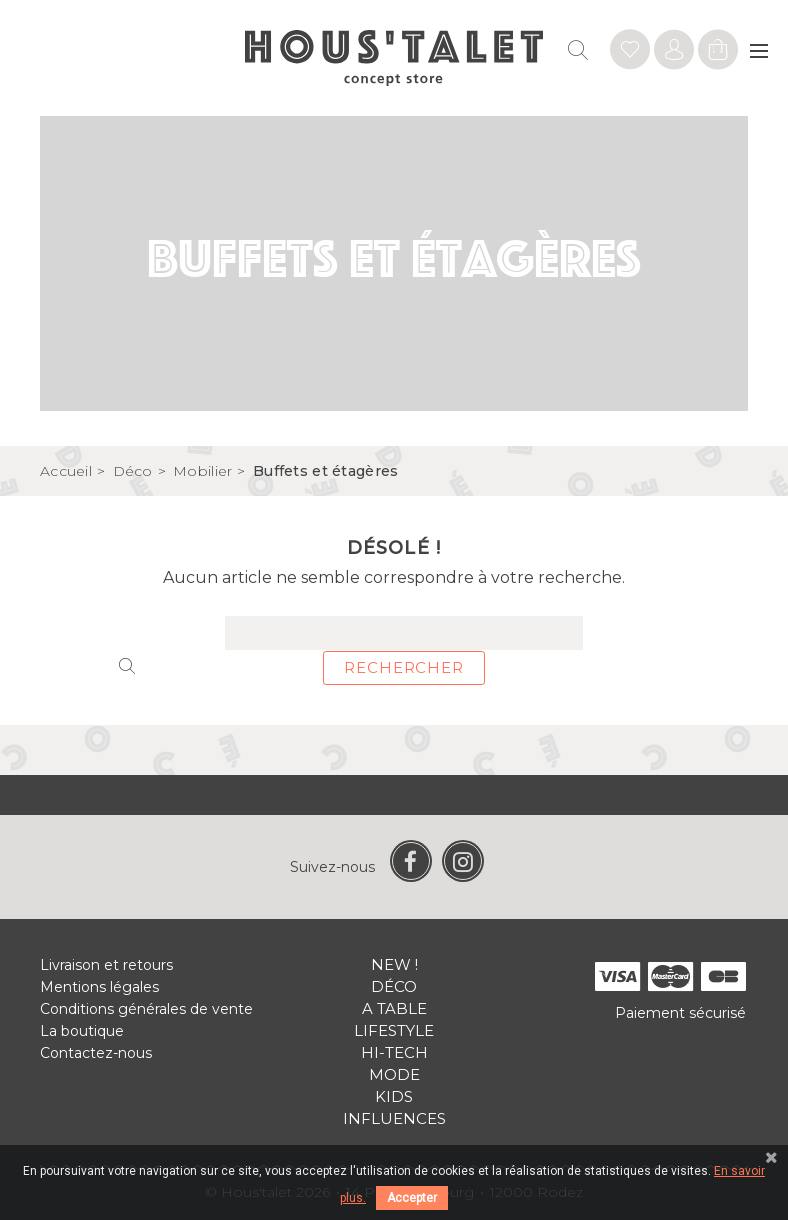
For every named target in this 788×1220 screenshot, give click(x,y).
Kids (394, 1096)
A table (394, 1008)
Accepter (412, 1198)
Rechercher (404, 667)
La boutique (82, 1031)
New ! (394, 964)
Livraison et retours (106, 965)
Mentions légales (99, 987)
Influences (394, 1118)
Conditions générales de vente (146, 1009)
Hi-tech (394, 1052)
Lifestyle (394, 1030)
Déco (394, 986)
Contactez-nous (96, 1053)
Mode (394, 1074)
